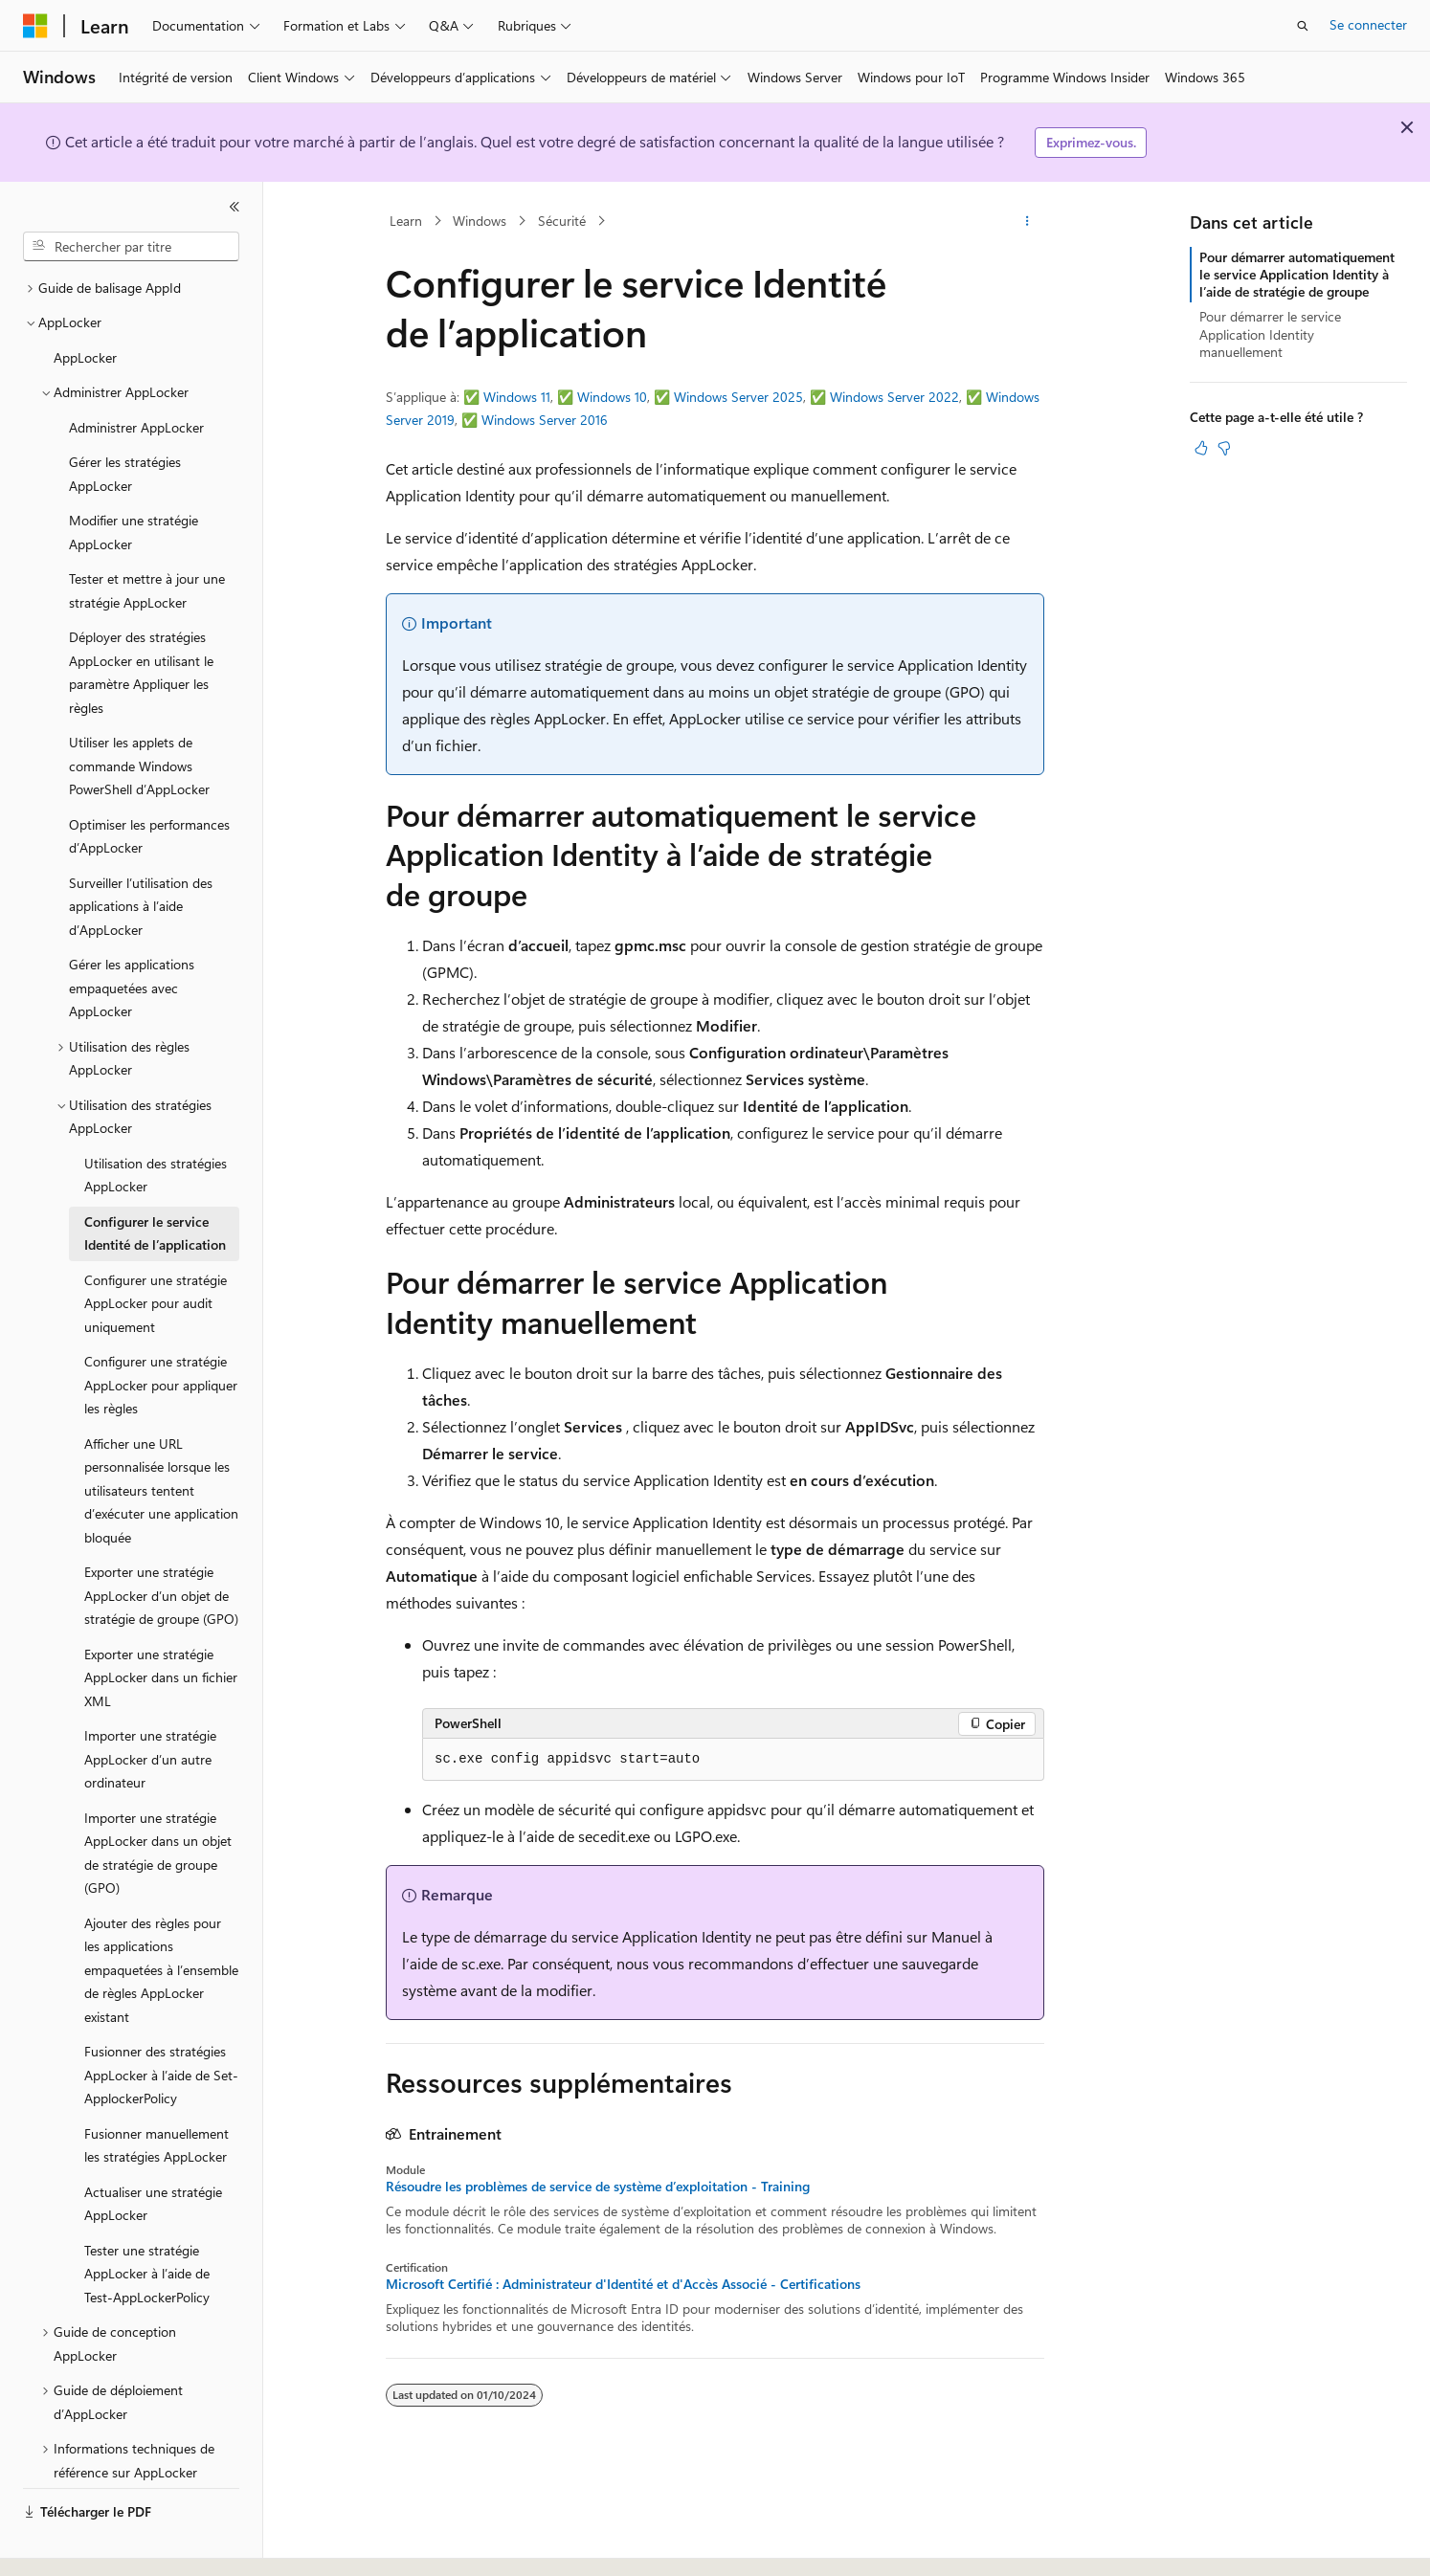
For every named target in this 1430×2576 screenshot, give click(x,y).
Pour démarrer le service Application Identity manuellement (1270, 333)
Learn (406, 220)
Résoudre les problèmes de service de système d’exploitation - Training (598, 2186)
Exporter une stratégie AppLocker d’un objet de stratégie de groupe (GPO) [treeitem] (161, 1542)
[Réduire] (234, 206)
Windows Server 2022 (894, 397)
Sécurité (562, 220)
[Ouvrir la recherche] (1303, 26)
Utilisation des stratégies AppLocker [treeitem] (155, 1122)
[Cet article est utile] (1201, 447)
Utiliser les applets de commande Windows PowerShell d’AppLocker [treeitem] (139, 712)
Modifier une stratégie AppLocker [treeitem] (133, 479)
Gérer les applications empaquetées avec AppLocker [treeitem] (131, 934)
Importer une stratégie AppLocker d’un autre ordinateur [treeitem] (150, 1706)
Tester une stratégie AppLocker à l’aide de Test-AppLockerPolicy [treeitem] (147, 2221)
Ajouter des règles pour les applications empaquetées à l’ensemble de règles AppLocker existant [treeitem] (161, 1917)
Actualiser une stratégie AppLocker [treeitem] (153, 2151)
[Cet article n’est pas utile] (1224, 447)
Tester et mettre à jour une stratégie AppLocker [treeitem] (147, 538)
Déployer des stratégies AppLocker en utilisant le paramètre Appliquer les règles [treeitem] (141, 619)
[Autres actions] (1027, 221)
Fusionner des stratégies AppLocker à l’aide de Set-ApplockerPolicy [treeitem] (161, 2021)
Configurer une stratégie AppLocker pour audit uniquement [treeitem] (155, 1250)
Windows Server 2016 (544, 420)
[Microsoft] (35, 25)
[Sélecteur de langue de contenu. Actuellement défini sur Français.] (66, 2544)
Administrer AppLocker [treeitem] (136, 375)
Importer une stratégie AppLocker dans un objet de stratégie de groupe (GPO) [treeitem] (158, 1800)
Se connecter (1368, 24)
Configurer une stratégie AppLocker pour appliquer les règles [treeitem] (160, 1332)
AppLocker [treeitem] (85, 305)
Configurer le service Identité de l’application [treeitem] (155, 1181)
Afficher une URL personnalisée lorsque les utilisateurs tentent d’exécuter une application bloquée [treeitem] (161, 1438)
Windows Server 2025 (738, 397)
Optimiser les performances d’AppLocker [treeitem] (149, 784)
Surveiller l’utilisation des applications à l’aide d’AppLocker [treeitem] (140, 853)
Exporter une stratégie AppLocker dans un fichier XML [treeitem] (160, 1624)
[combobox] (131, 247)
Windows (479, 220)
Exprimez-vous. (1091, 142)
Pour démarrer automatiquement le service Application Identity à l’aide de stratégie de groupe (1297, 274)
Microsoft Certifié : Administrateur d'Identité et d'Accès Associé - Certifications (623, 2284)
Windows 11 (516, 397)
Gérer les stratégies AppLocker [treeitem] (125, 421)
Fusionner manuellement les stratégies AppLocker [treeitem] (156, 2093)
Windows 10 (612, 397)
